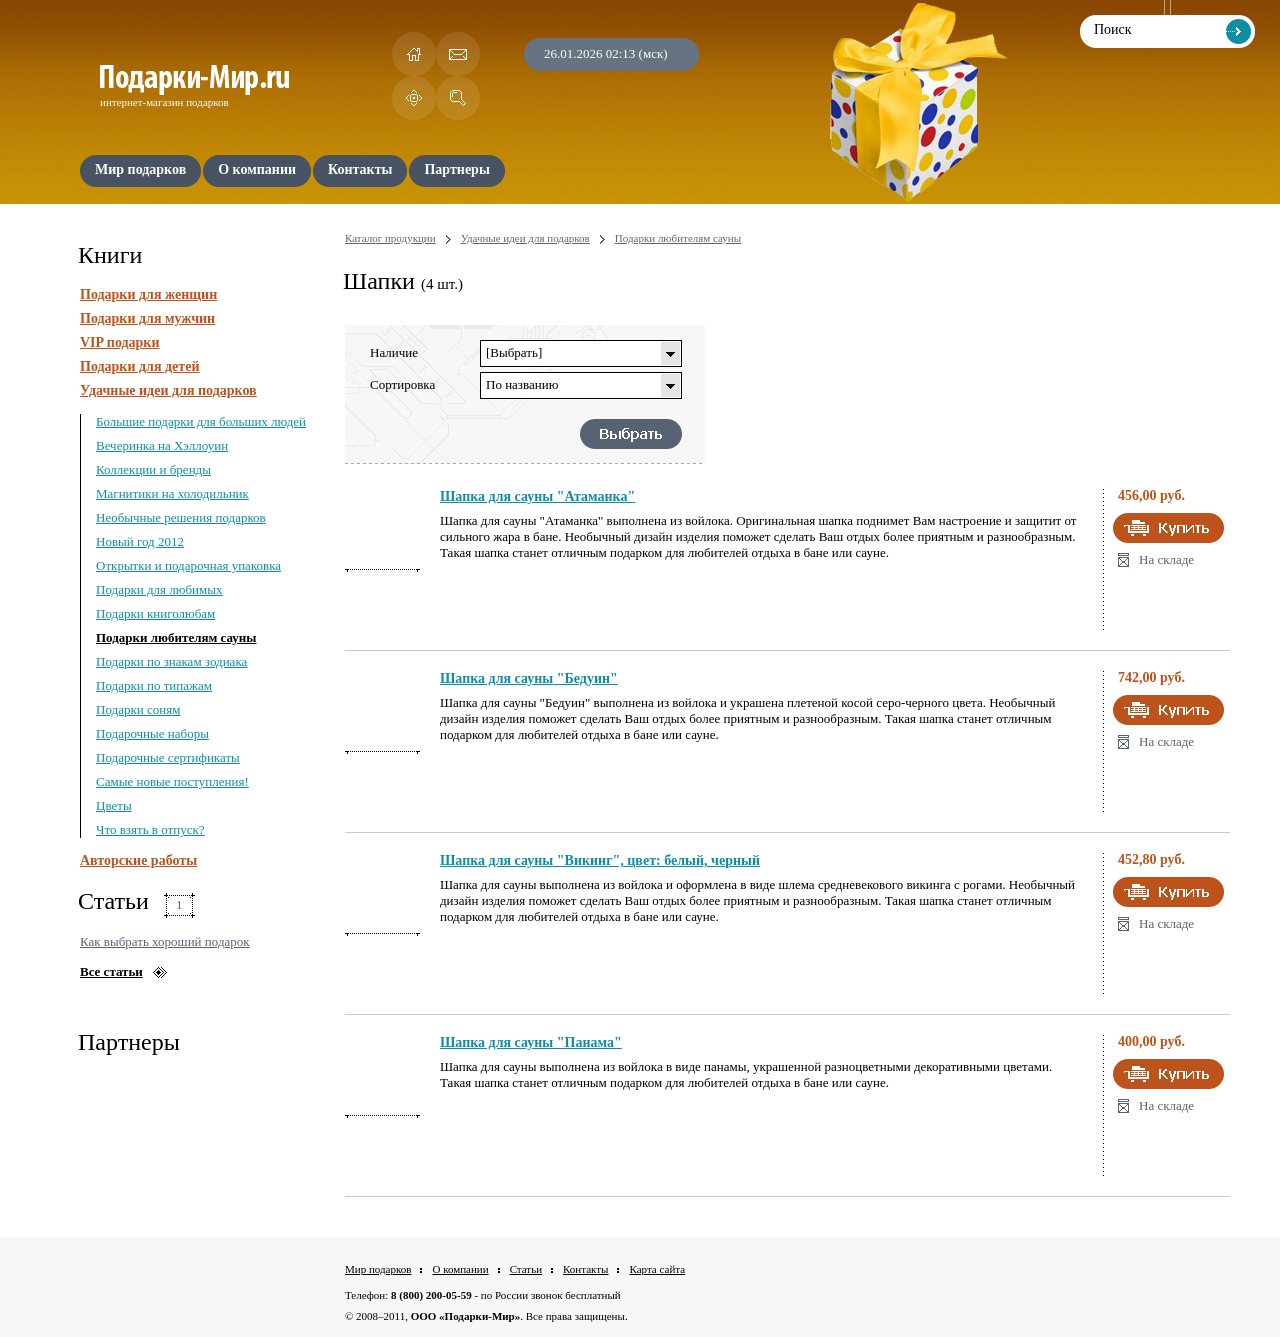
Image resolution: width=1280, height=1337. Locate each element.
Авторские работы (138, 860)
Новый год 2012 (140, 541)
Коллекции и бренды (153, 469)
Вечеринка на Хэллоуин (162, 445)
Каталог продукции (390, 238)
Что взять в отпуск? (150, 829)
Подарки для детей (139, 366)
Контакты (585, 1269)
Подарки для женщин (148, 294)
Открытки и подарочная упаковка (188, 565)
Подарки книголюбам (155, 613)
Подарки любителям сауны (176, 637)
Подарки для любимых (159, 589)
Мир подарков (378, 1269)
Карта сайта (657, 1269)
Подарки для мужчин (147, 318)
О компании (460, 1269)
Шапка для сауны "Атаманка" (537, 496)
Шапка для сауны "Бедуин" (529, 678)
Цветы (114, 805)
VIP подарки (120, 342)
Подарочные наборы (152, 733)
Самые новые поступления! (172, 781)
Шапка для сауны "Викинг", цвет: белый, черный (600, 860)
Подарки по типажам (154, 685)
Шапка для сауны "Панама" (531, 1042)
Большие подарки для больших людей (201, 421)
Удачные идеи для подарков (168, 390)
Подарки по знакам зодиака (171, 661)
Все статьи (111, 971)
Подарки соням (138, 709)
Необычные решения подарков (181, 517)
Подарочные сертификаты (168, 757)
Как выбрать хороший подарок (165, 941)
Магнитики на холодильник (172, 493)
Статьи (526, 1269)
